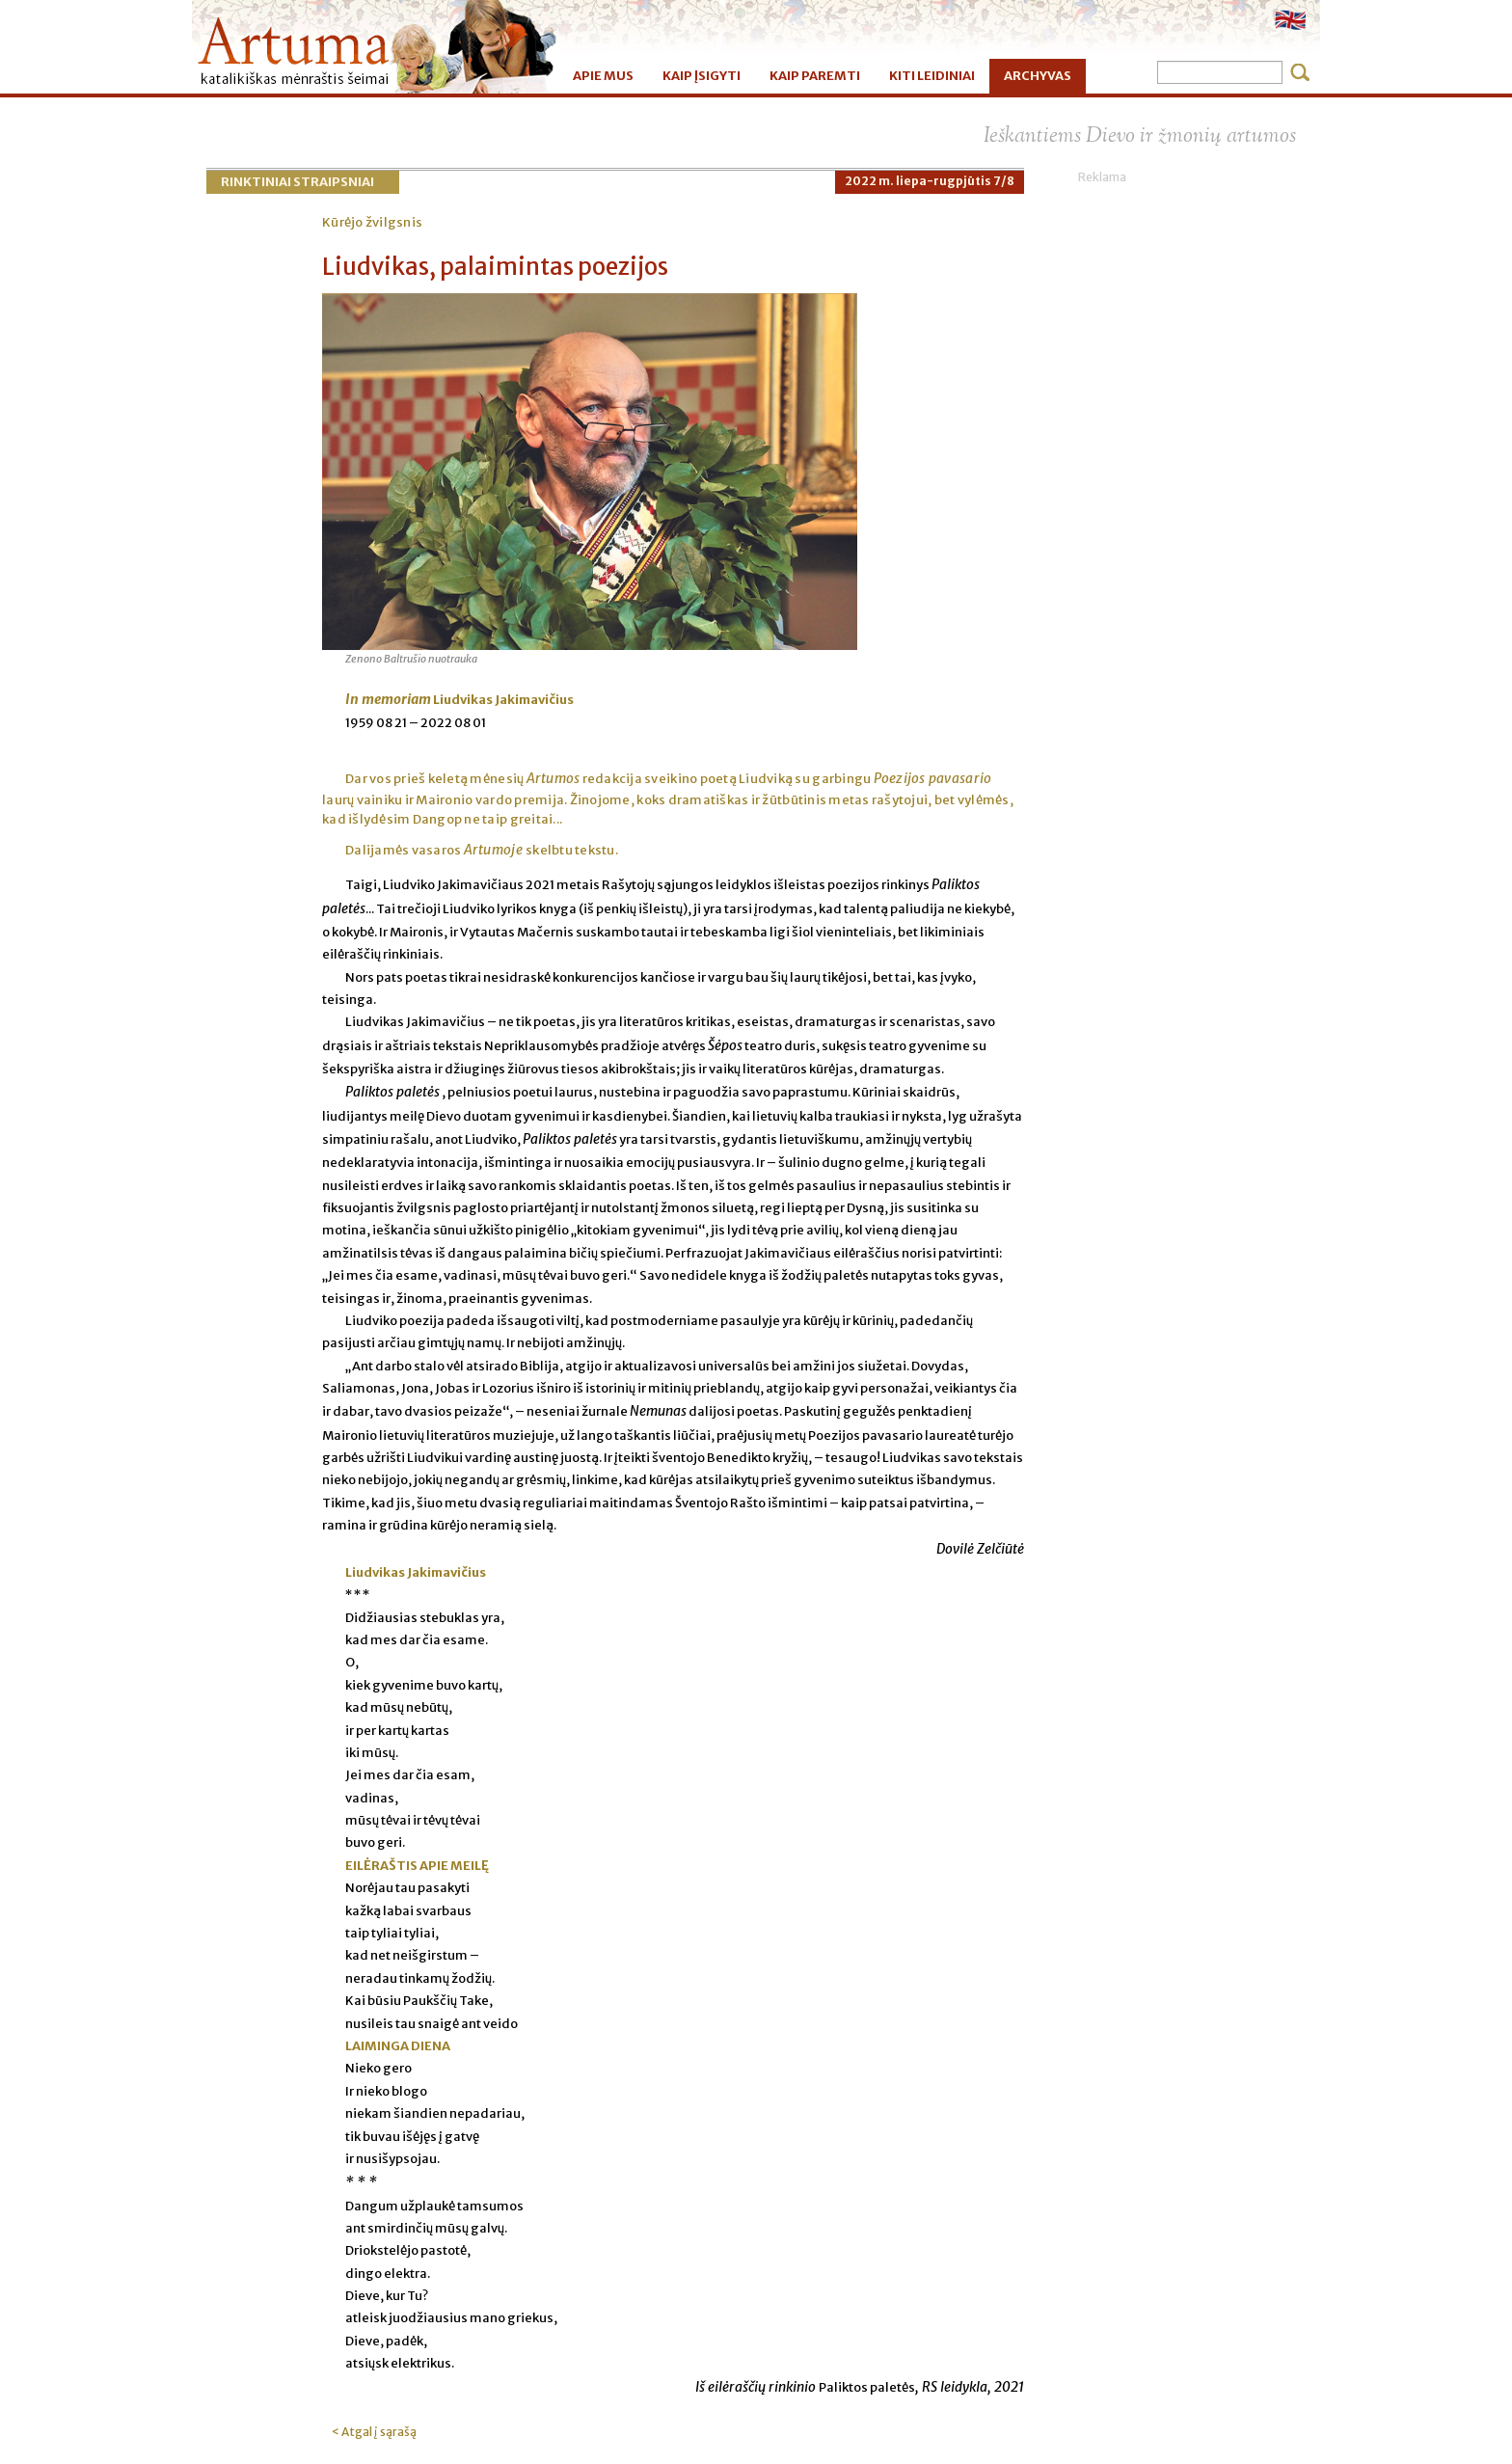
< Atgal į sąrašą (374, 2431)
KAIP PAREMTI (815, 76)
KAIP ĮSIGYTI (701, 76)
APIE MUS (603, 76)
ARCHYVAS (1037, 76)
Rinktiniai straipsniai (297, 182)
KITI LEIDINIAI (932, 76)
